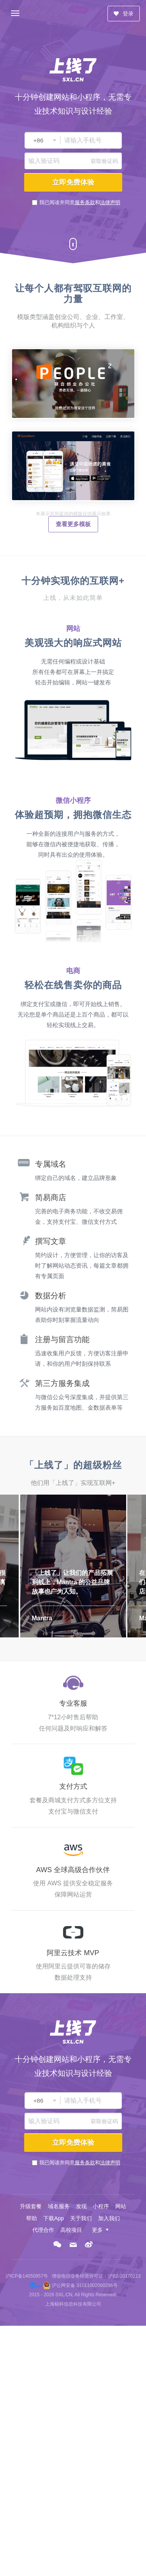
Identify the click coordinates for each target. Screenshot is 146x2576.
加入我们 (109, 2218)
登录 (123, 13)
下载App (53, 2218)
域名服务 (59, 2206)
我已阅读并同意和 (79, 202)
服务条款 (85, 202)
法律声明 (110, 202)
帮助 (31, 2218)
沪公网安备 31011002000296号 (85, 2285)
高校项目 (71, 2230)
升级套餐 (31, 2206)
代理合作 (43, 2230)
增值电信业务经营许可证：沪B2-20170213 (96, 2276)
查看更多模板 (73, 524)
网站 (120, 2206)
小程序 (101, 2206)
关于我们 (81, 2218)
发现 (81, 2206)
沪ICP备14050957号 (26, 2276)
